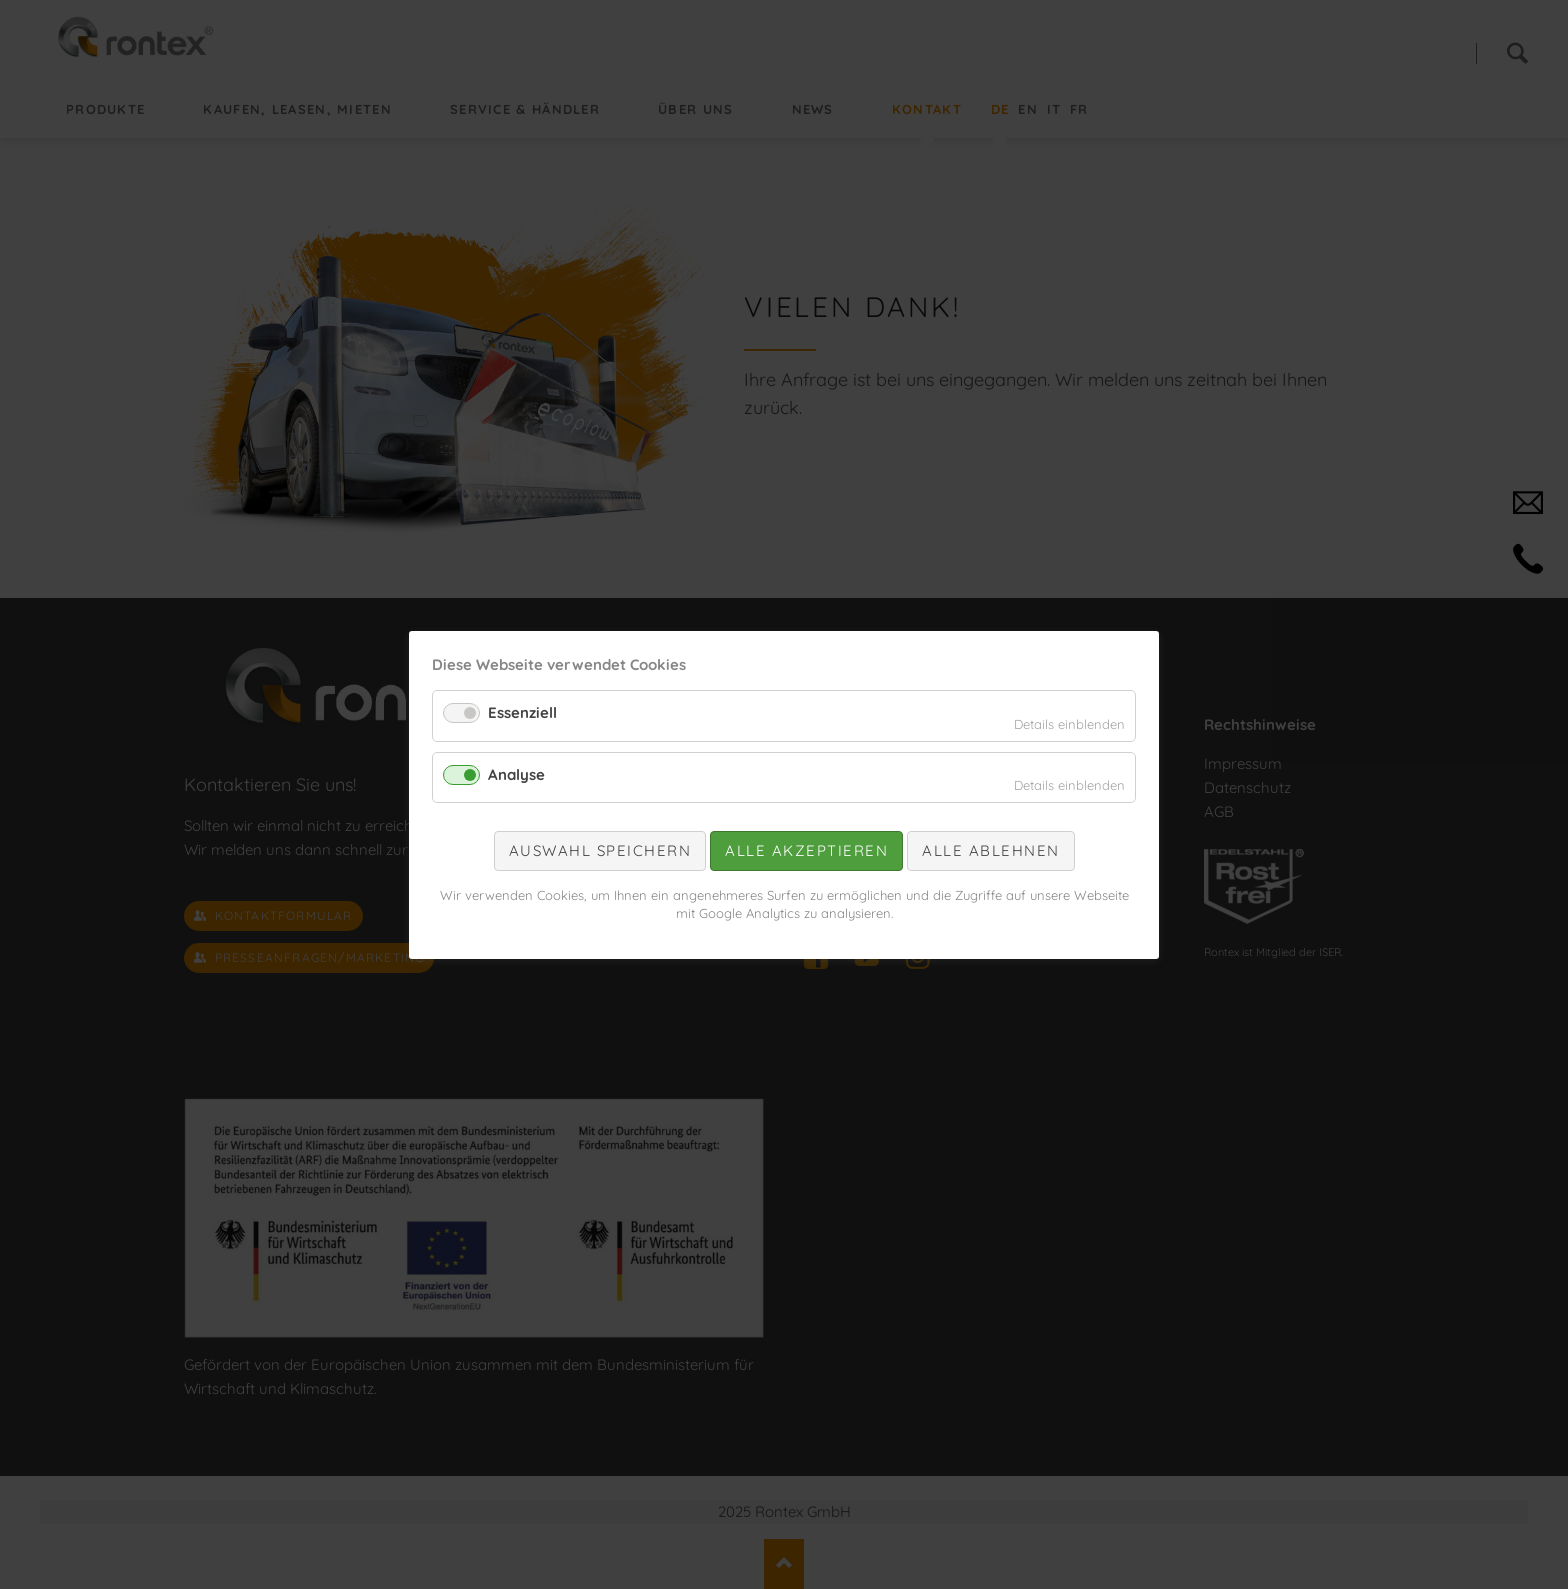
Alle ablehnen (991, 850)
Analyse (516, 773)
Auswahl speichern (600, 850)
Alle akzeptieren (806, 850)
